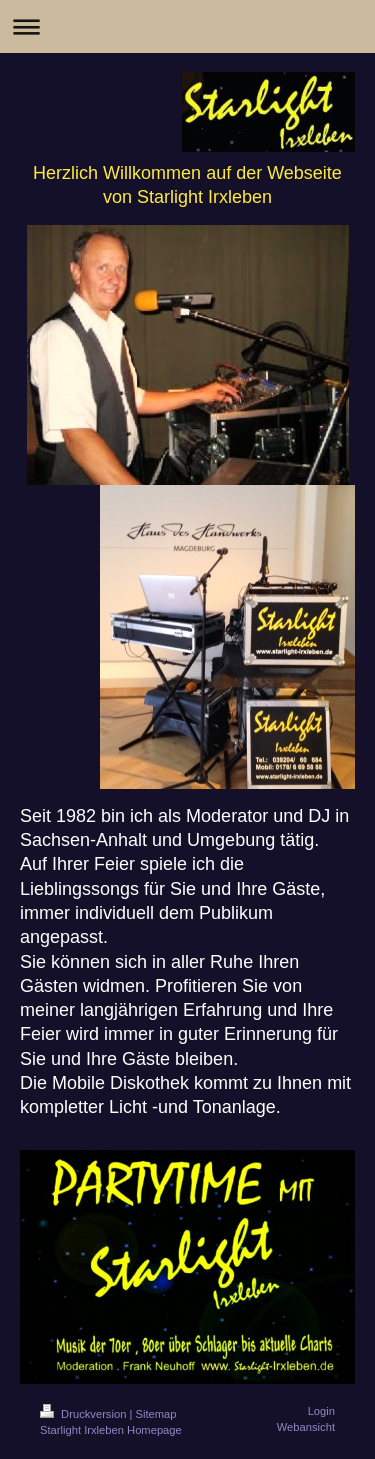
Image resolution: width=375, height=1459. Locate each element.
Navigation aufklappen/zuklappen (187, 26)
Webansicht (306, 1427)
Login (321, 1411)
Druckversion (85, 1414)
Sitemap (156, 1414)
